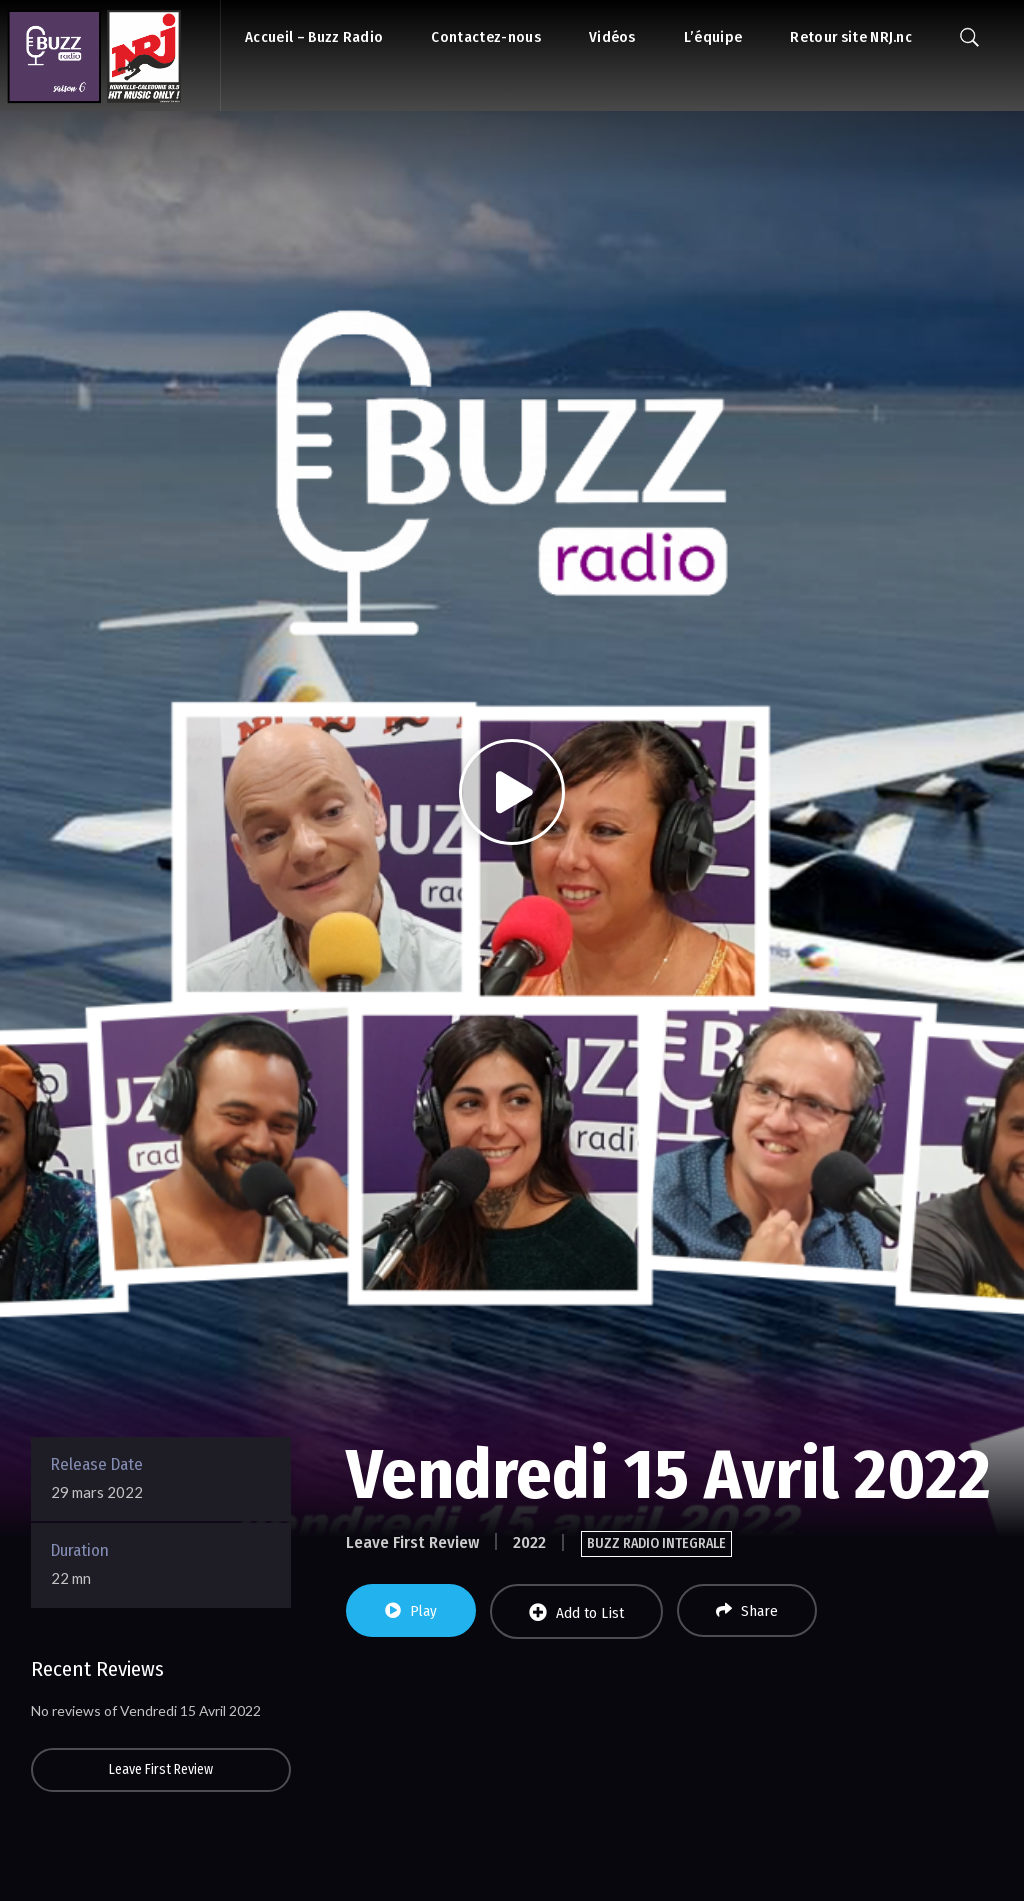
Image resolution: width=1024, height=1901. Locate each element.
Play (411, 1611)
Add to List (576, 1612)
